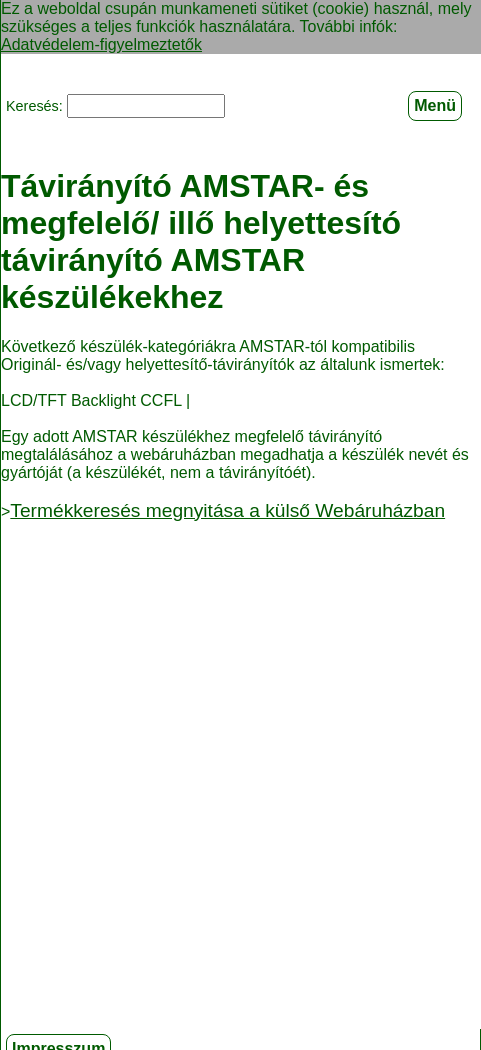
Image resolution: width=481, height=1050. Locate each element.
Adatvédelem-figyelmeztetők (101, 44)
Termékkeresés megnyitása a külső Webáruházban (227, 509)
